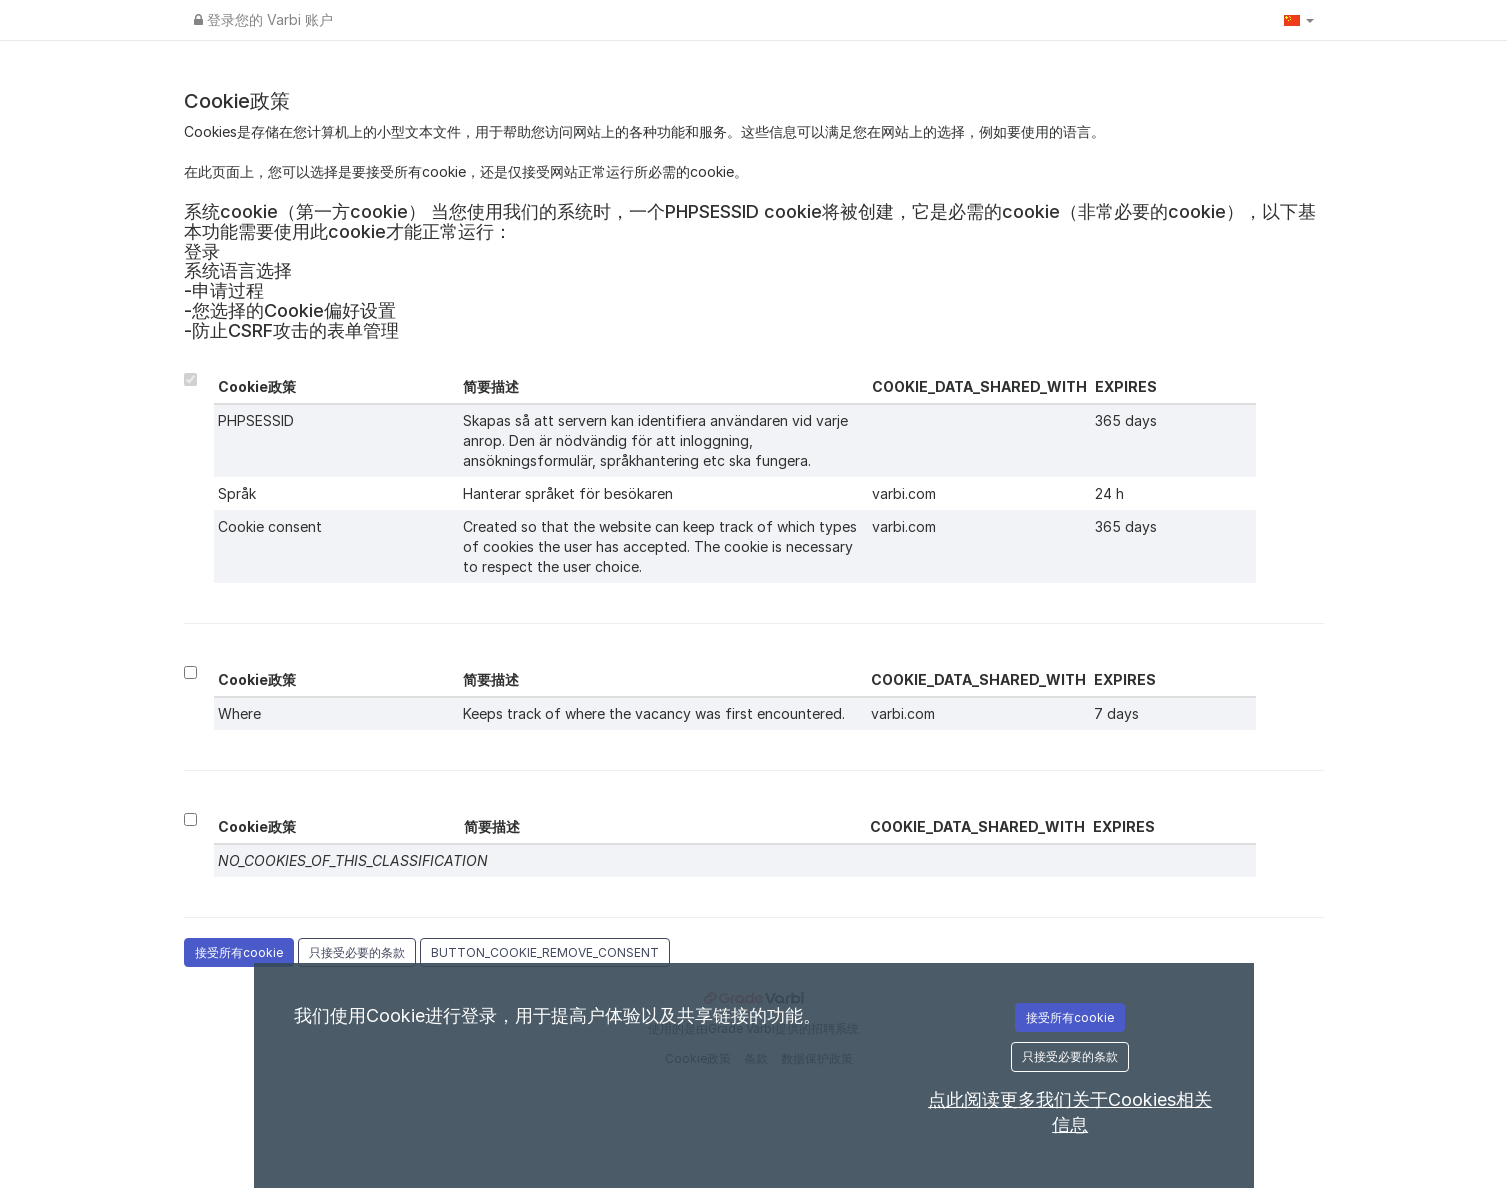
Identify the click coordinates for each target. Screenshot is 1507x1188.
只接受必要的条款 (357, 952)
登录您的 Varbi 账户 (263, 19)
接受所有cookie (239, 952)
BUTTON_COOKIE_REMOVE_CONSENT (545, 952)
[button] (1299, 20)
